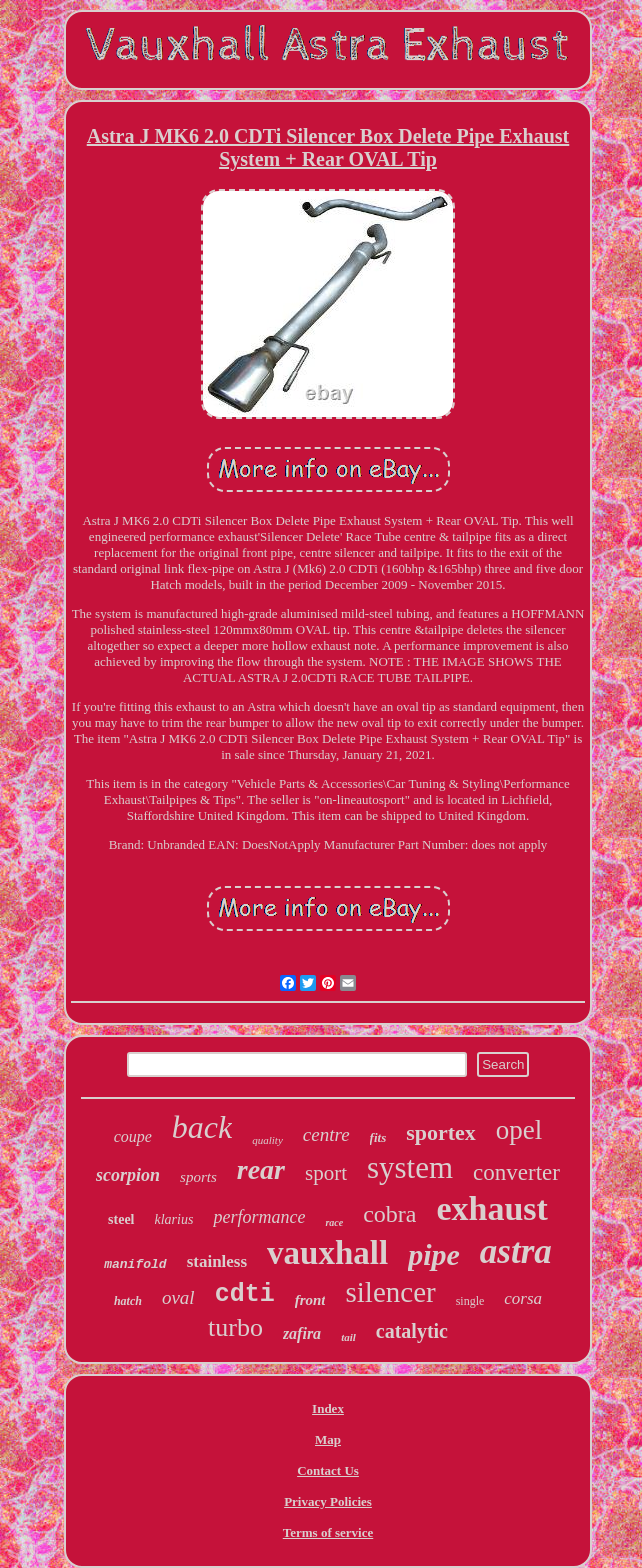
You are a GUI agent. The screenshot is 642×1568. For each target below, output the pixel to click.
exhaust (491, 1208)
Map (328, 1439)
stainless (217, 1261)
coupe (133, 1136)
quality (267, 1140)
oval (178, 1297)
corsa (523, 1298)
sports (198, 1177)
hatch (128, 1301)
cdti (245, 1294)
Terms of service (328, 1532)
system (410, 1167)
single (470, 1301)
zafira (302, 1333)
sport (326, 1173)
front (310, 1300)
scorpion (128, 1175)
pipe (434, 1254)
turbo (235, 1327)
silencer (390, 1292)
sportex (441, 1132)
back (202, 1127)
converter (516, 1172)
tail (348, 1337)
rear (261, 1169)
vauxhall (327, 1253)
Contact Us (328, 1470)
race (334, 1222)
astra (516, 1251)
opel (519, 1130)
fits (378, 1137)
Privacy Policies (328, 1501)
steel (121, 1219)
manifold (135, 1264)
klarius (174, 1219)
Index (328, 1408)
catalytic (412, 1331)
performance (259, 1217)
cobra (389, 1214)
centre (326, 1134)
